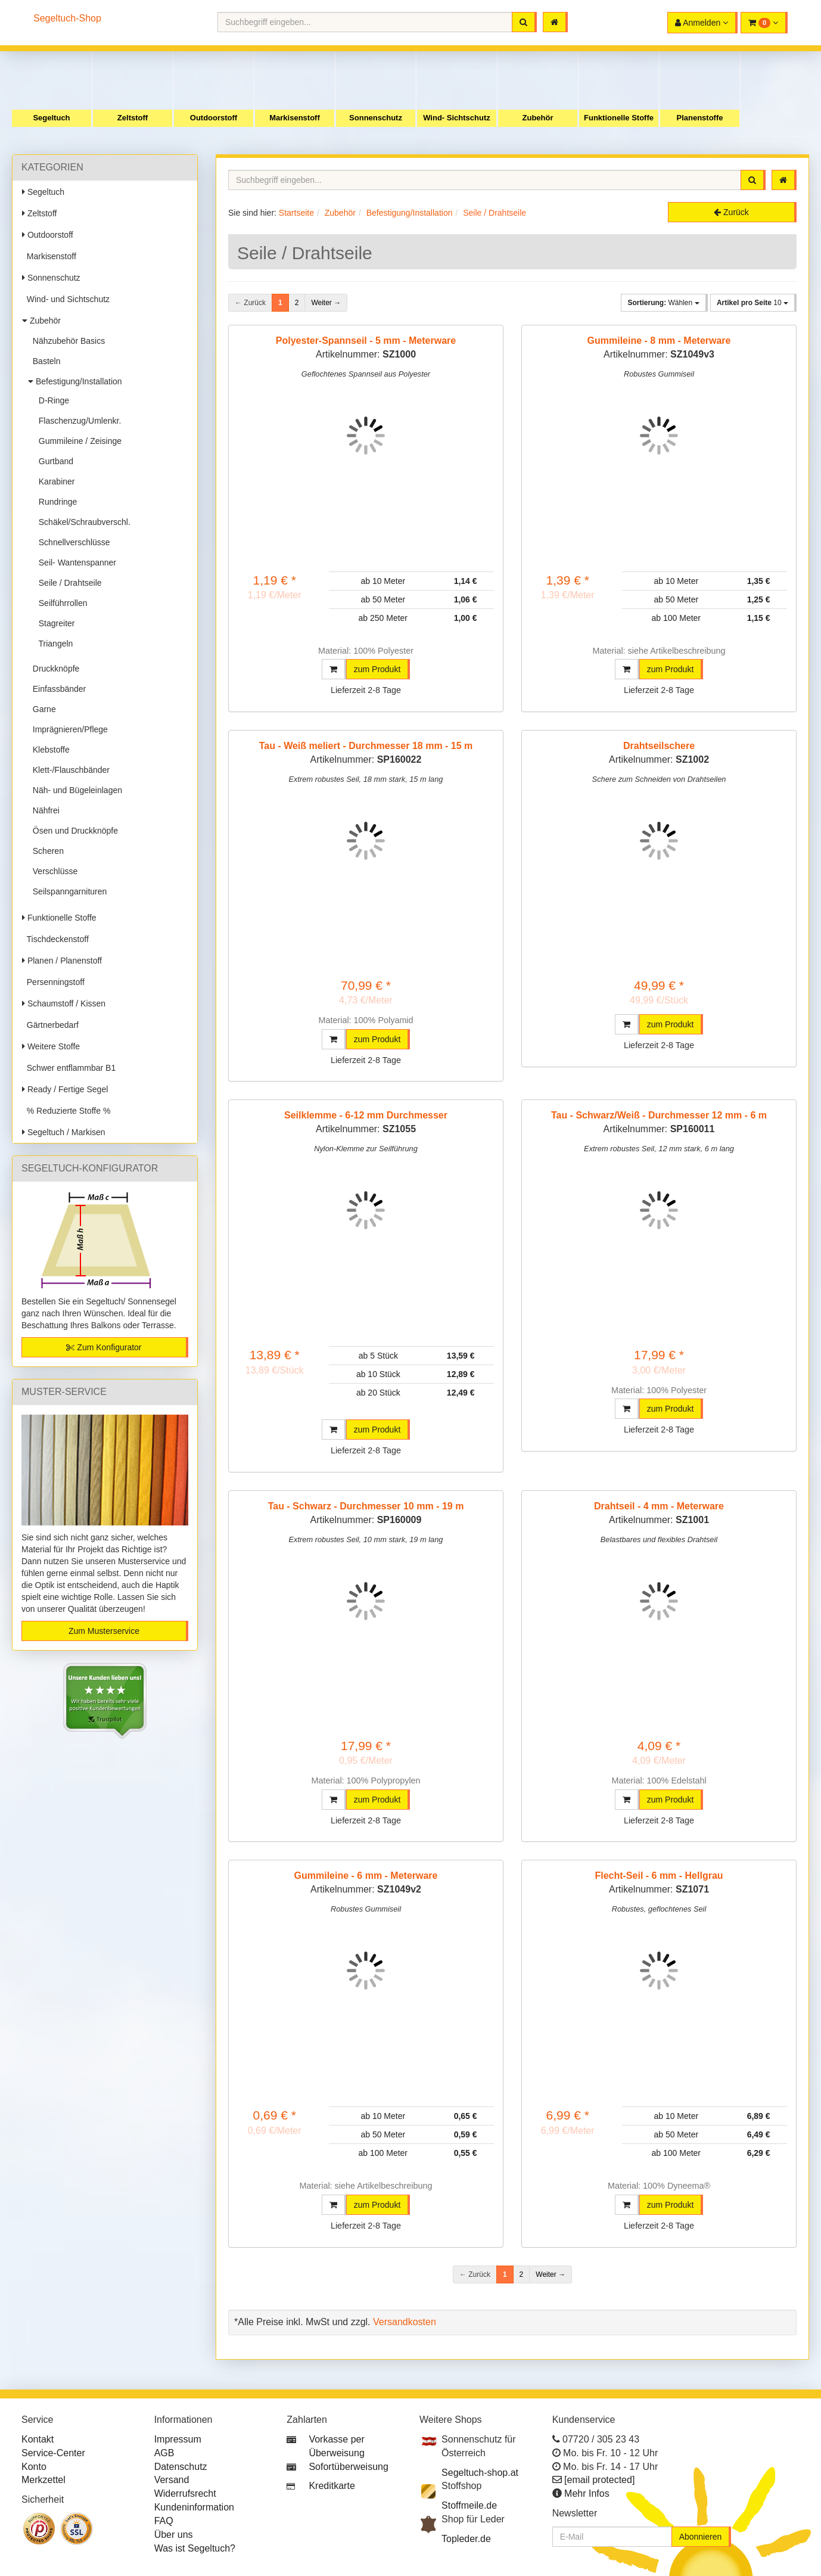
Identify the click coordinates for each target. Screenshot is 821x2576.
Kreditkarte (331, 2486)
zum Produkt (377, 669)
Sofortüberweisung (348, 2467)
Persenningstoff (53, 982)
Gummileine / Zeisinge (78, 441)
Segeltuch (51, 117)
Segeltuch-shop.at (479, 2473)
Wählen (663, 303)
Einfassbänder (57, 689)
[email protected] (599, 2480)
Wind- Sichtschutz (456, 117)
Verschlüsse (52, 871)
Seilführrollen (61, 603)
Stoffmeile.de (469, 2505)
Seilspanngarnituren (67, 891)
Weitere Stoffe (51, 1046)
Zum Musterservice (104, 1631)
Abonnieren (700, 2536)
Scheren (46, 851)
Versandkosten (404, 2322)
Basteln (44, 361)
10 (752, 303)
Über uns (173, 2535)
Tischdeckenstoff (55, 939)
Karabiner (54, 481)
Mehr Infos (586, 2493)
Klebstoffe (49, 749)
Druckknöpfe (53, 668)
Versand (171, 2480)
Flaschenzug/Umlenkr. (77, 420)
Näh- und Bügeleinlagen (75, 790)
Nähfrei (44, 810)
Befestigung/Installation (75, 381)
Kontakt (37, 2439)
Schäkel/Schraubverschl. (82, 522)
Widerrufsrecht (185, 2493)
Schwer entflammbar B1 (69, 1068)
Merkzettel (43, 2480)
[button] (764, 22)
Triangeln (53, 643)
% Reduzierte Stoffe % (66, 1110)
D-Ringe (51, 400)
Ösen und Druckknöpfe (73, 830)
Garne (42, 709)
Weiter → (326, 303)
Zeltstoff (132, 117)
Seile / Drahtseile (68, 583)
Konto (33, 2467)
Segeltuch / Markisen (63, 1132)
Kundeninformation (194, 2507)
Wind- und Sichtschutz (66, 299)
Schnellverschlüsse (72, 542)
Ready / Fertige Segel (65, 1089)
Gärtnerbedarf (50, 1025)
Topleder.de (466, 2539)
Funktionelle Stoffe (619, 117)
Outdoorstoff (213, 117)
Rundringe (55, 502)
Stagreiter (54, 623)
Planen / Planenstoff (62, 960)
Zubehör (538, 117)
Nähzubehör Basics (66, 341)
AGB (164, 2453)
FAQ (163, 2521)
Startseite (296, 212)
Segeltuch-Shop (67, 18)
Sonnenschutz (375, 117)
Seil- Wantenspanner (75, 562)
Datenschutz (180, 2467)
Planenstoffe (699, 117)
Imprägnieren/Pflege (68, 729)
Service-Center (53, 2453)
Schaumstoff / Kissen (63, 1003)
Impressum (177, 2439)
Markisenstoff (294, 117)
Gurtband (53, 461)
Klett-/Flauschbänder (69, 770)
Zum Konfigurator (103, 1347)
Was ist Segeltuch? (194, 2548)
